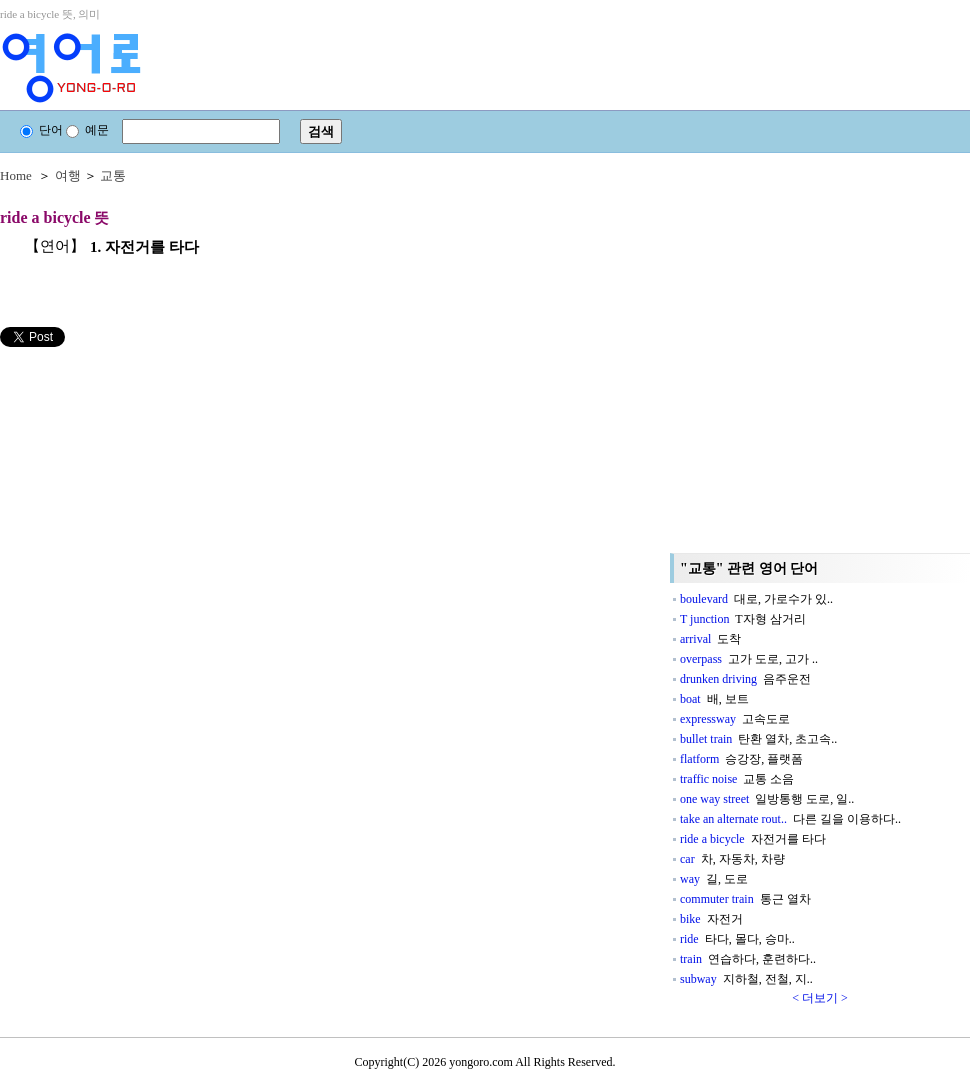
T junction (743, 619)
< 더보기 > (820, 998)
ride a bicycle (753, 839)
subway (746, 979)
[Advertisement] (187, 549)
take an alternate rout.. (790, 819)
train (748, 959)
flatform (741, 759)
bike (711, 919)
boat (714, 699)
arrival (710, 639)
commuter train (745, 899)
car (732, 859)
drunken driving (745, 679)
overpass (749, 659)
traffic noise (737, 779)
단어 (41, 130)
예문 (87, 130)
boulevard (756, 599)
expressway (735, 719)
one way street (767, 799)
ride (737, 939)
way (714, 879)
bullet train (758, 739)
